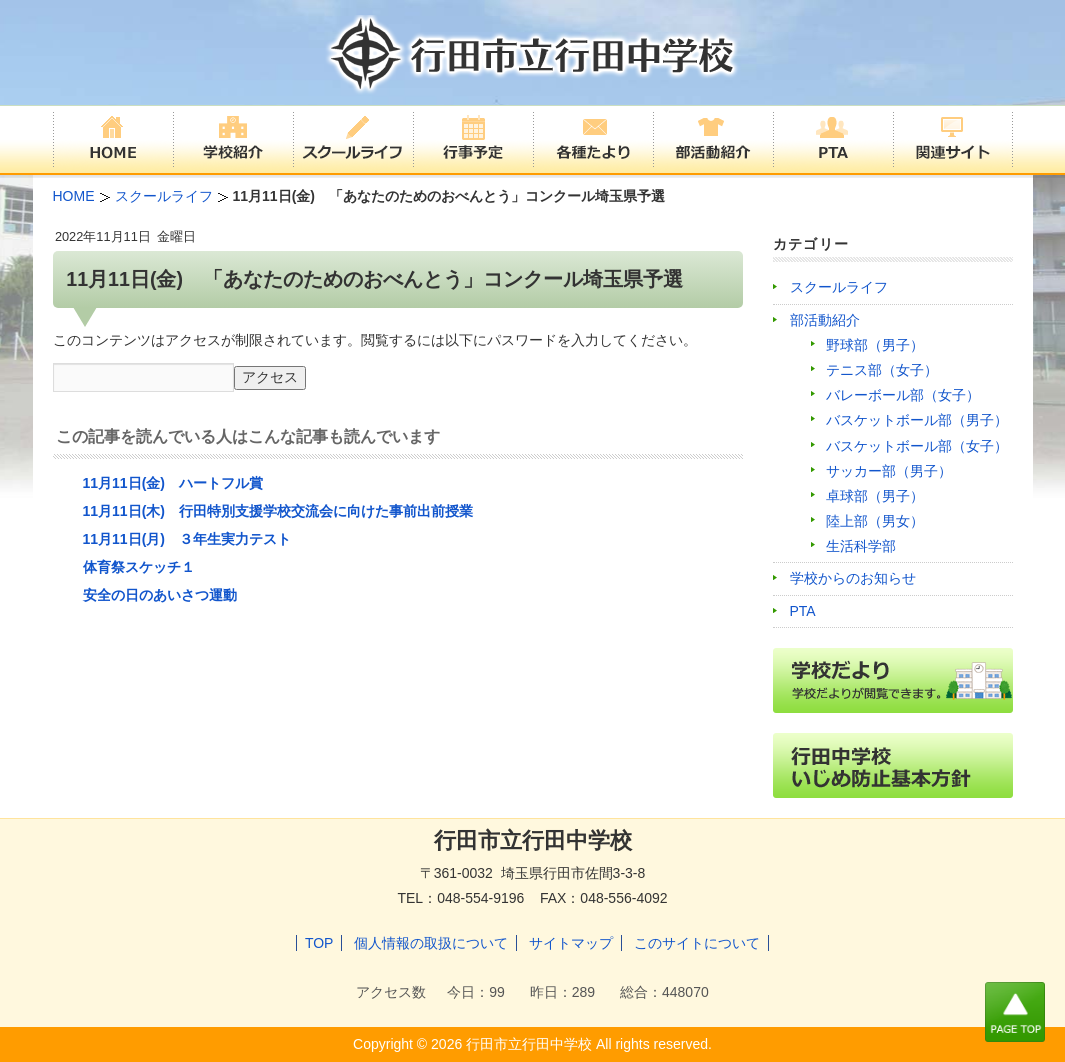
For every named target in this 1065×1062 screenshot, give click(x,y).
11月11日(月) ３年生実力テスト (187, 539)
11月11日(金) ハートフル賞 (173, 483)
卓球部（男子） (875, 496)
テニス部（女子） (882, 370)
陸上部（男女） (875, 521)
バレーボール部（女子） (903, 395)
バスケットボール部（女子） (917, 446)
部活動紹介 (825, 320)
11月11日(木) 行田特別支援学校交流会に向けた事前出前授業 (278, 511)
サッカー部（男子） (889, 471)
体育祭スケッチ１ (139, 567)
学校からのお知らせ (853, 578)
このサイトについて (697, 943)
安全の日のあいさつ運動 (160, 595)
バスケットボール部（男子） (917, 420)
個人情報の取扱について (431, 943)
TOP (319, 943)
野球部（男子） (875, 345)
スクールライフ (839, 287)
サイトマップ (571, 943)
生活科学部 (861, 546)
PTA (803, 611)
